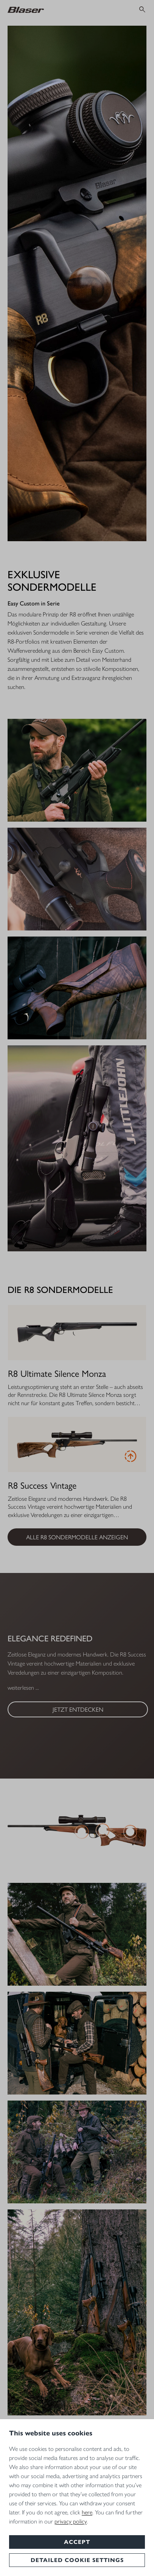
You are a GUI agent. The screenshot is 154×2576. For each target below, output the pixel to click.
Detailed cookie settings (77, 2560)
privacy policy (70, 2521)
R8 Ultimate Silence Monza (57, 1373)
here (87, 2512)
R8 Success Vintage (42, 1484)
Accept (77, 2542)
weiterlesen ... (23, 1687)
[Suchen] (142, 9)
